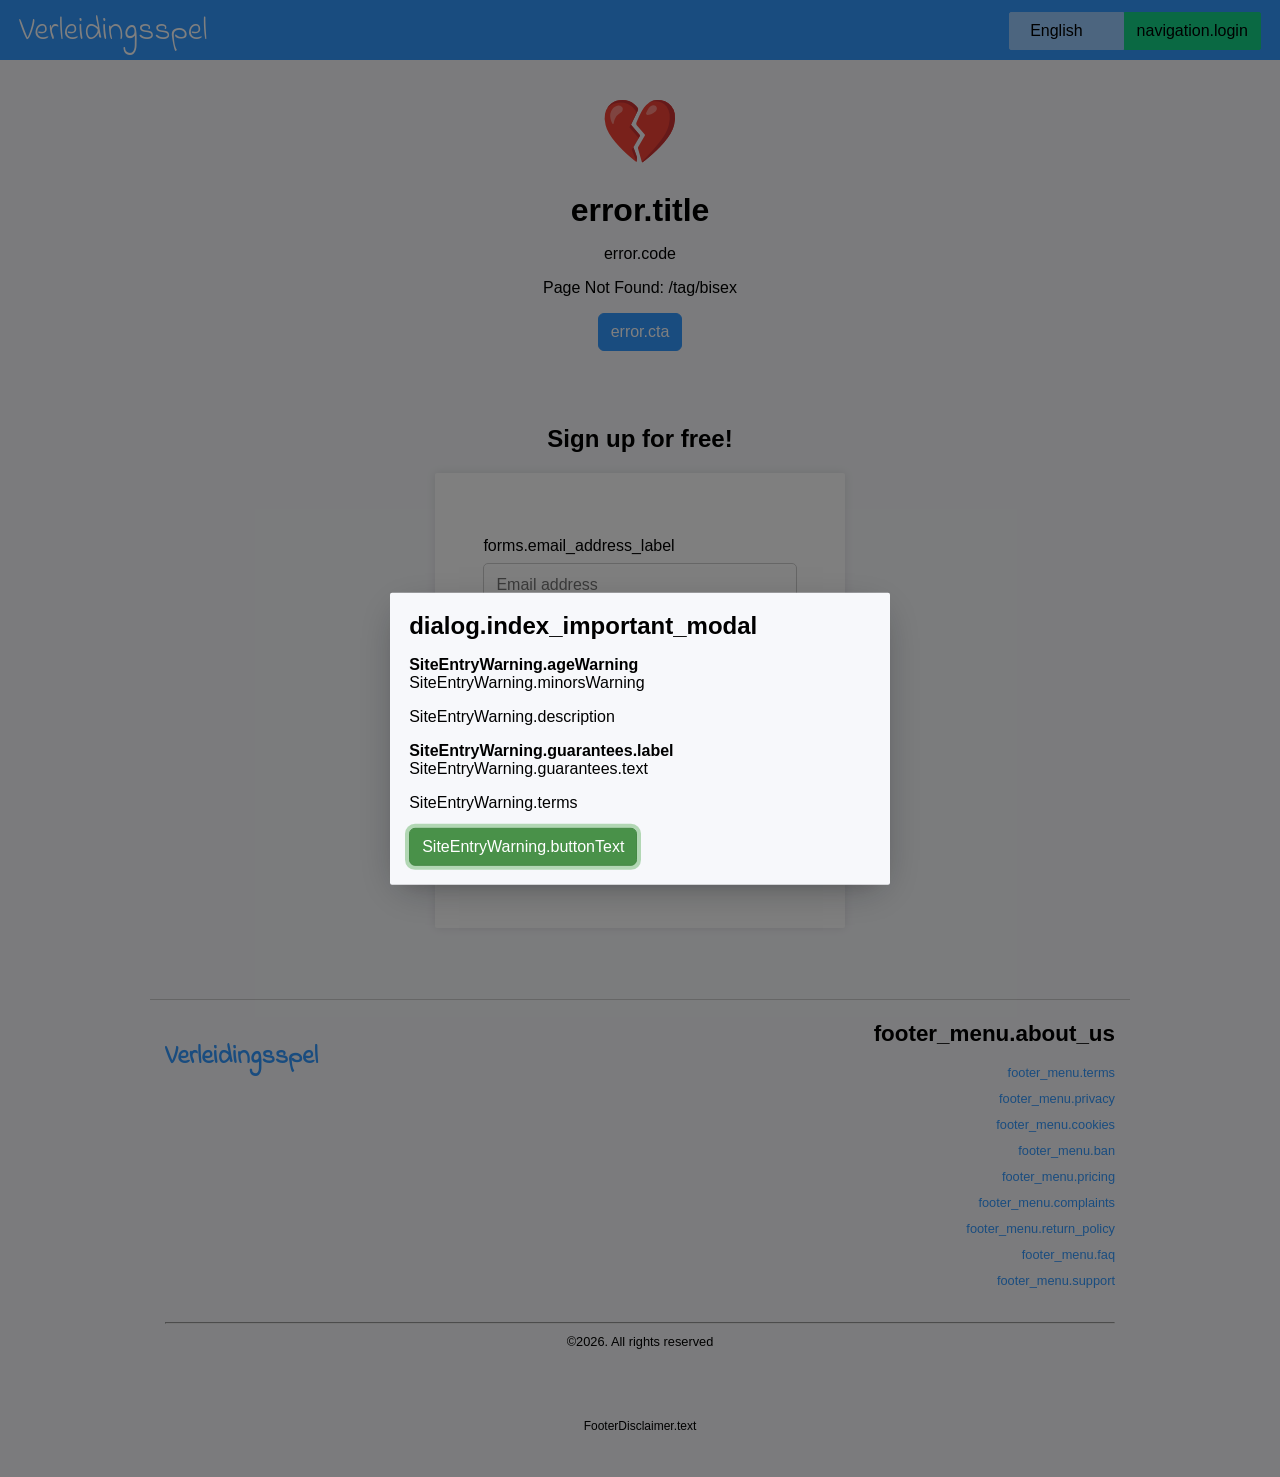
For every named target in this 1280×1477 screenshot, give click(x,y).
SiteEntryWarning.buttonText (523, 846)
